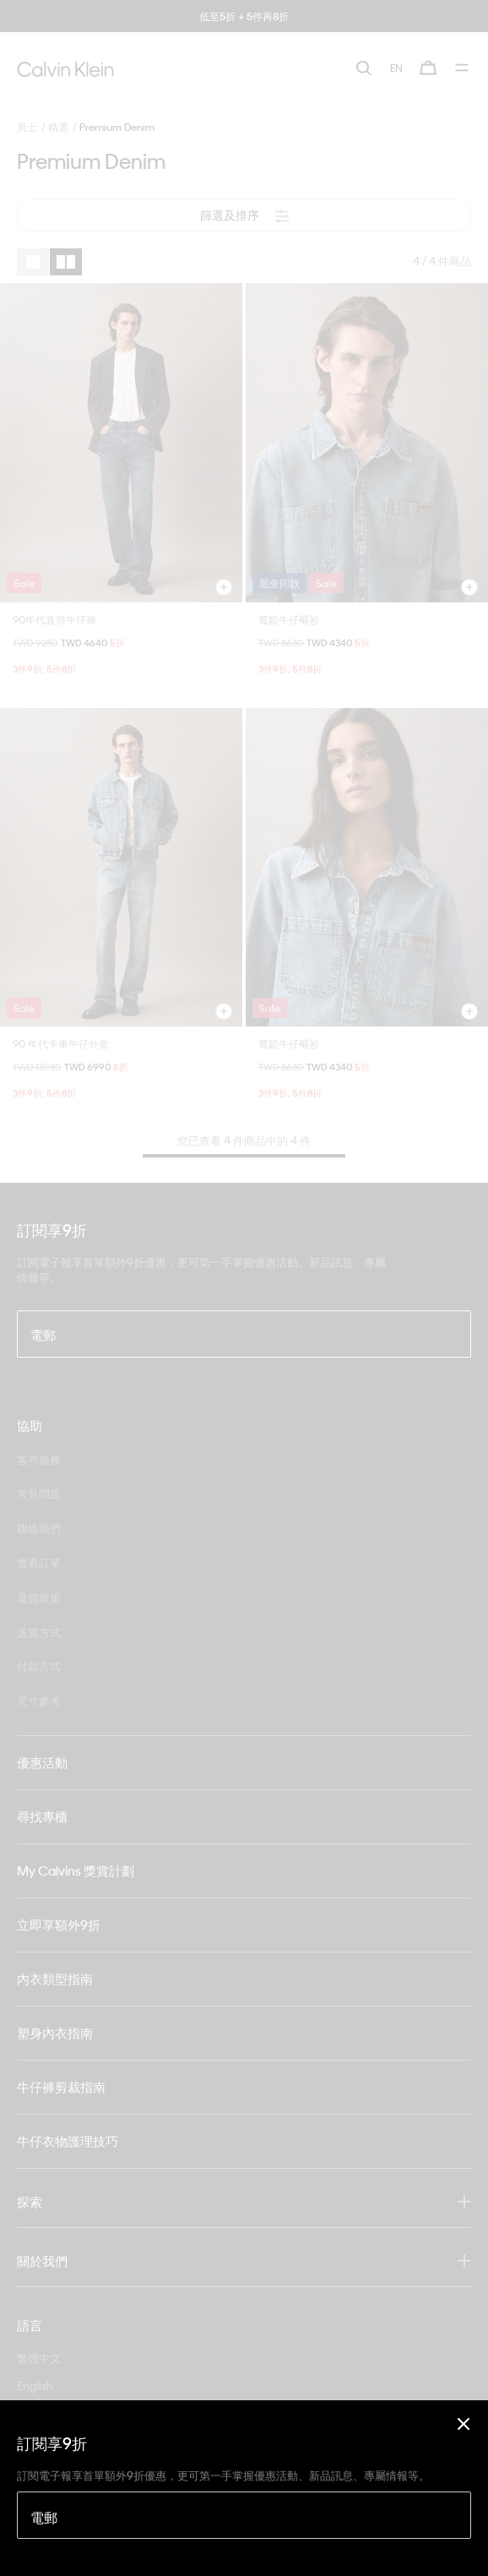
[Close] (463, 2423)
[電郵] (244, 2515)
